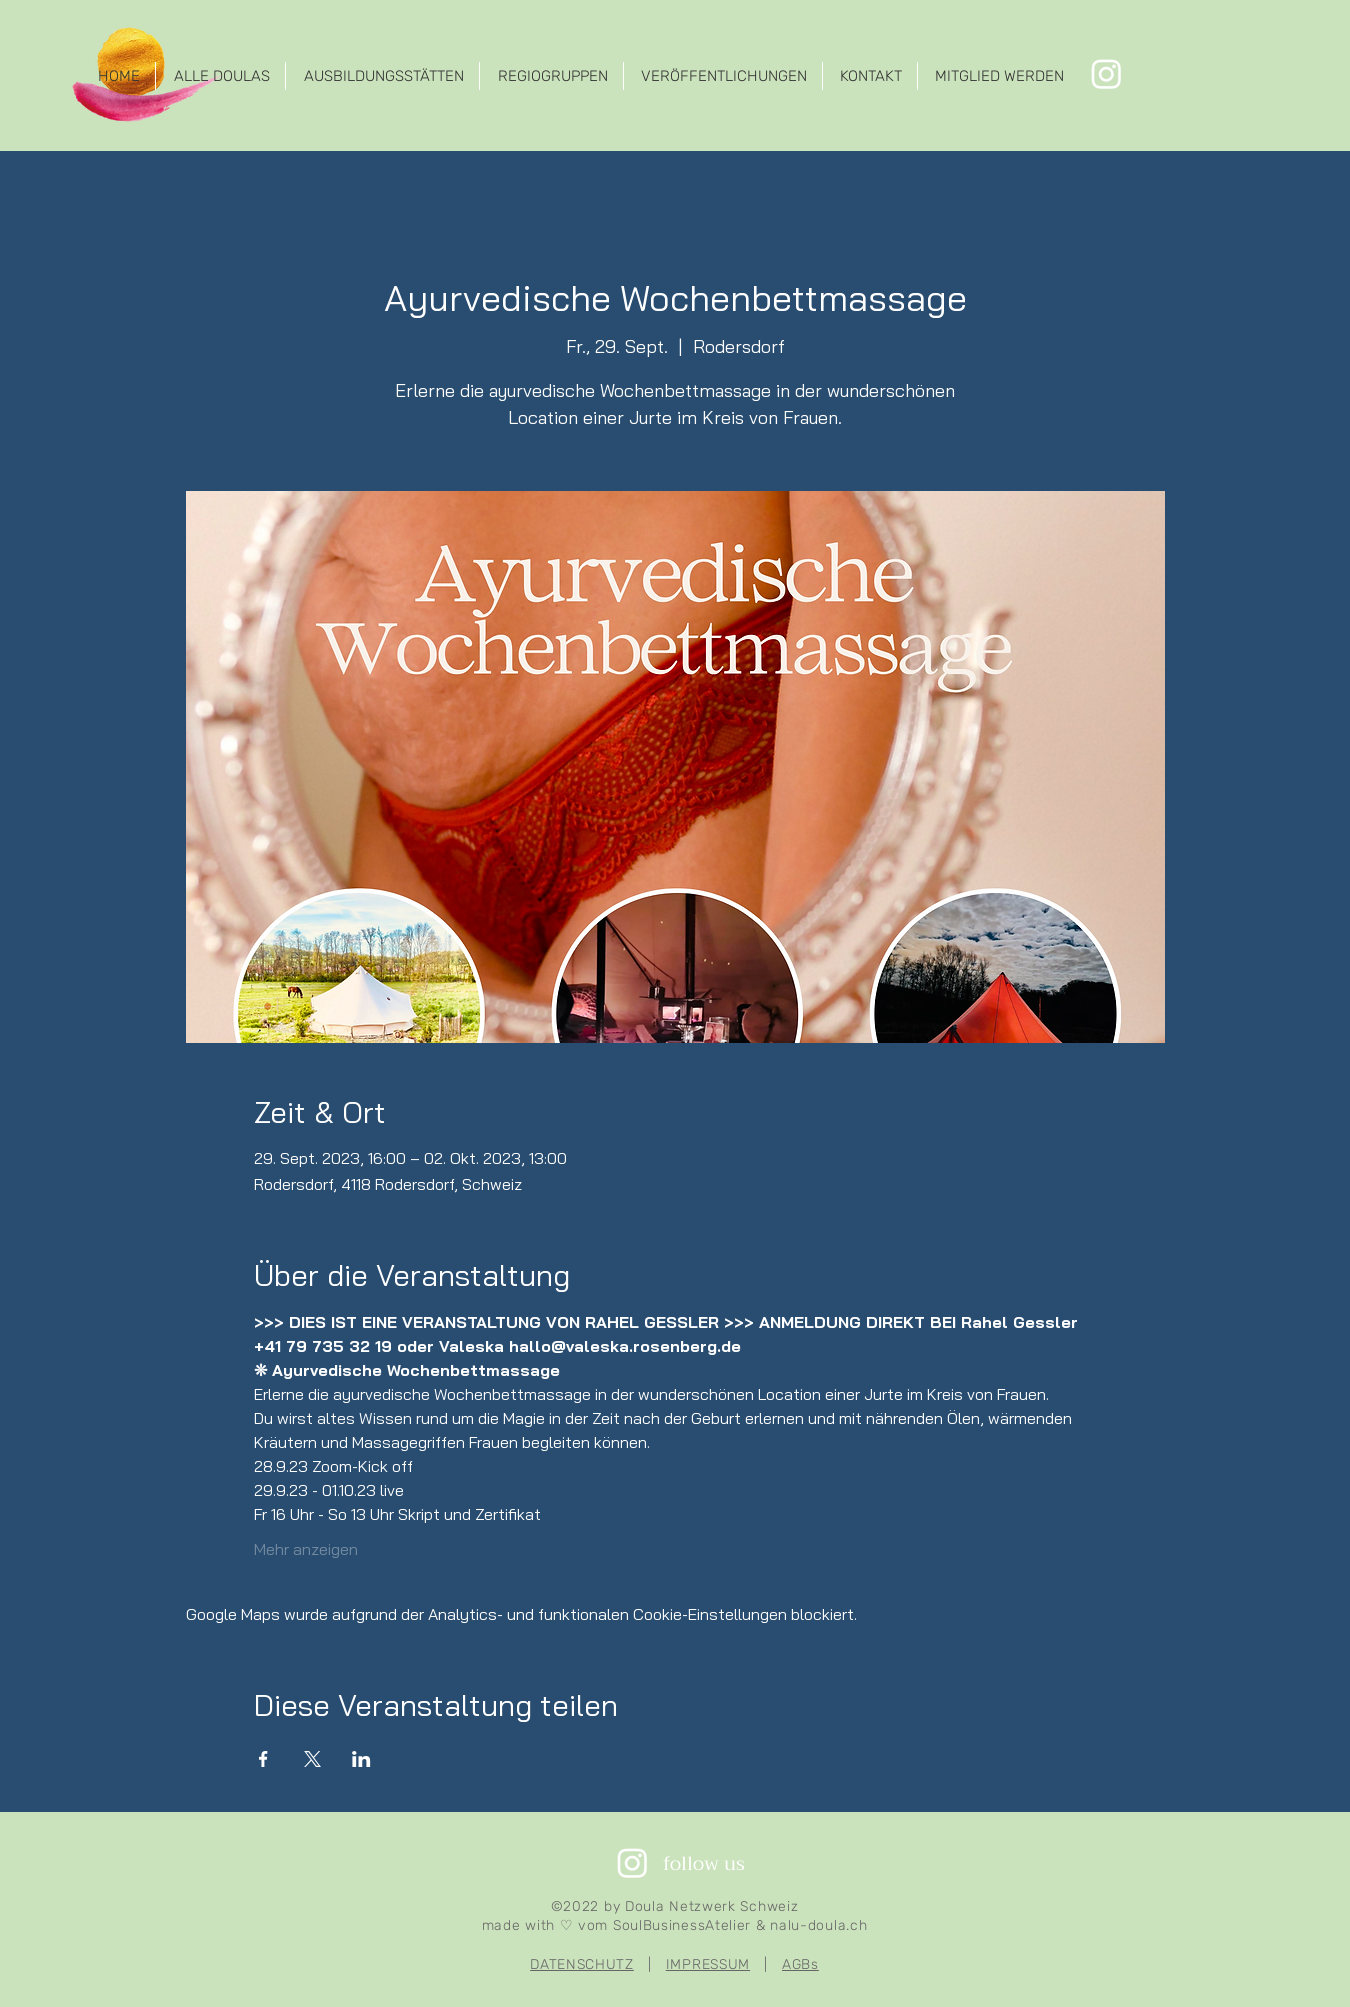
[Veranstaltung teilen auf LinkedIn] (361, 1759)
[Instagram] (1106, 73)
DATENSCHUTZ (582, 1964)
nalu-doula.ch (818, 1925)
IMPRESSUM (708, 1964)
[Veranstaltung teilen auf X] (312, 1759)
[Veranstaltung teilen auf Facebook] (263, 1759)
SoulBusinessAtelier (682, 1925)
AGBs (800, 1964)
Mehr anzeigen (306, 1549)
